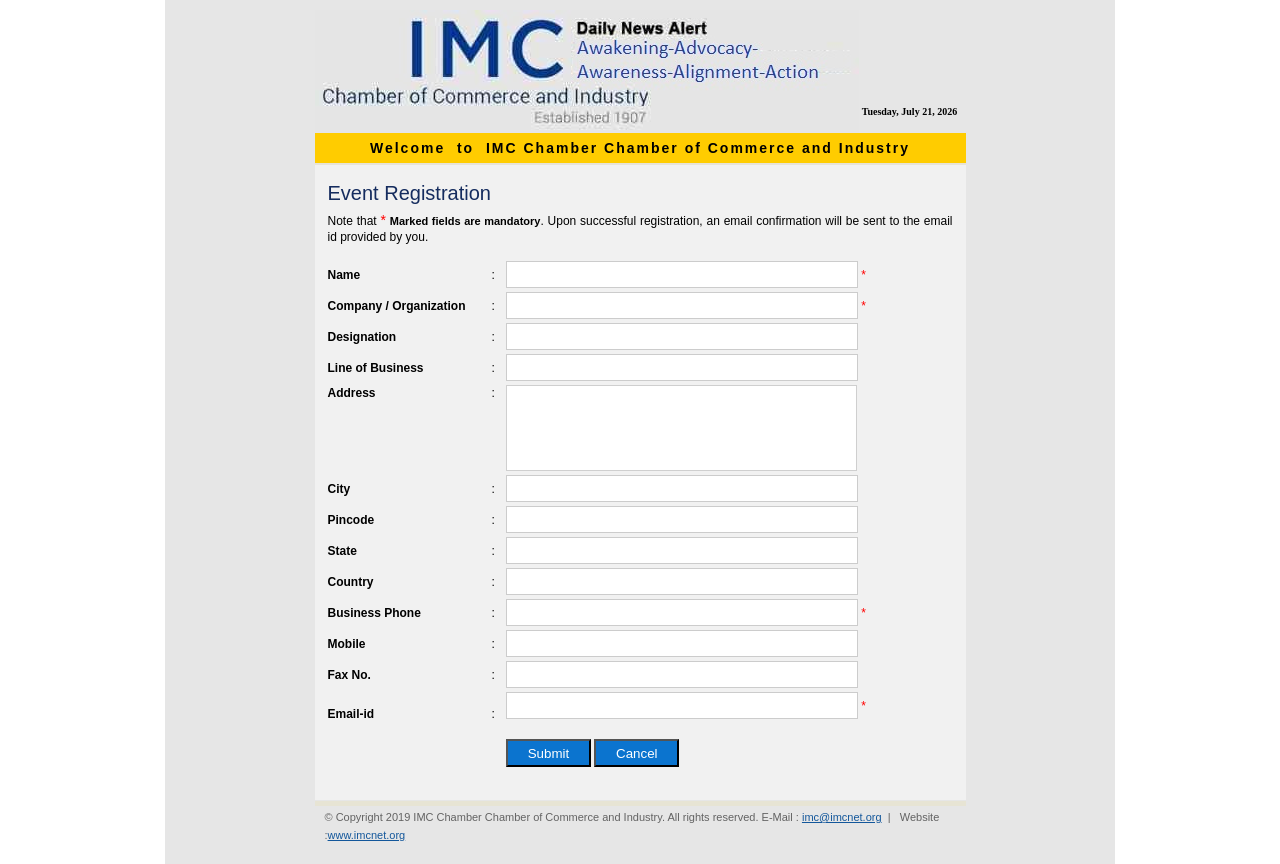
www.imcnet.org (367, 835)
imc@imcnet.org (842, 817)
